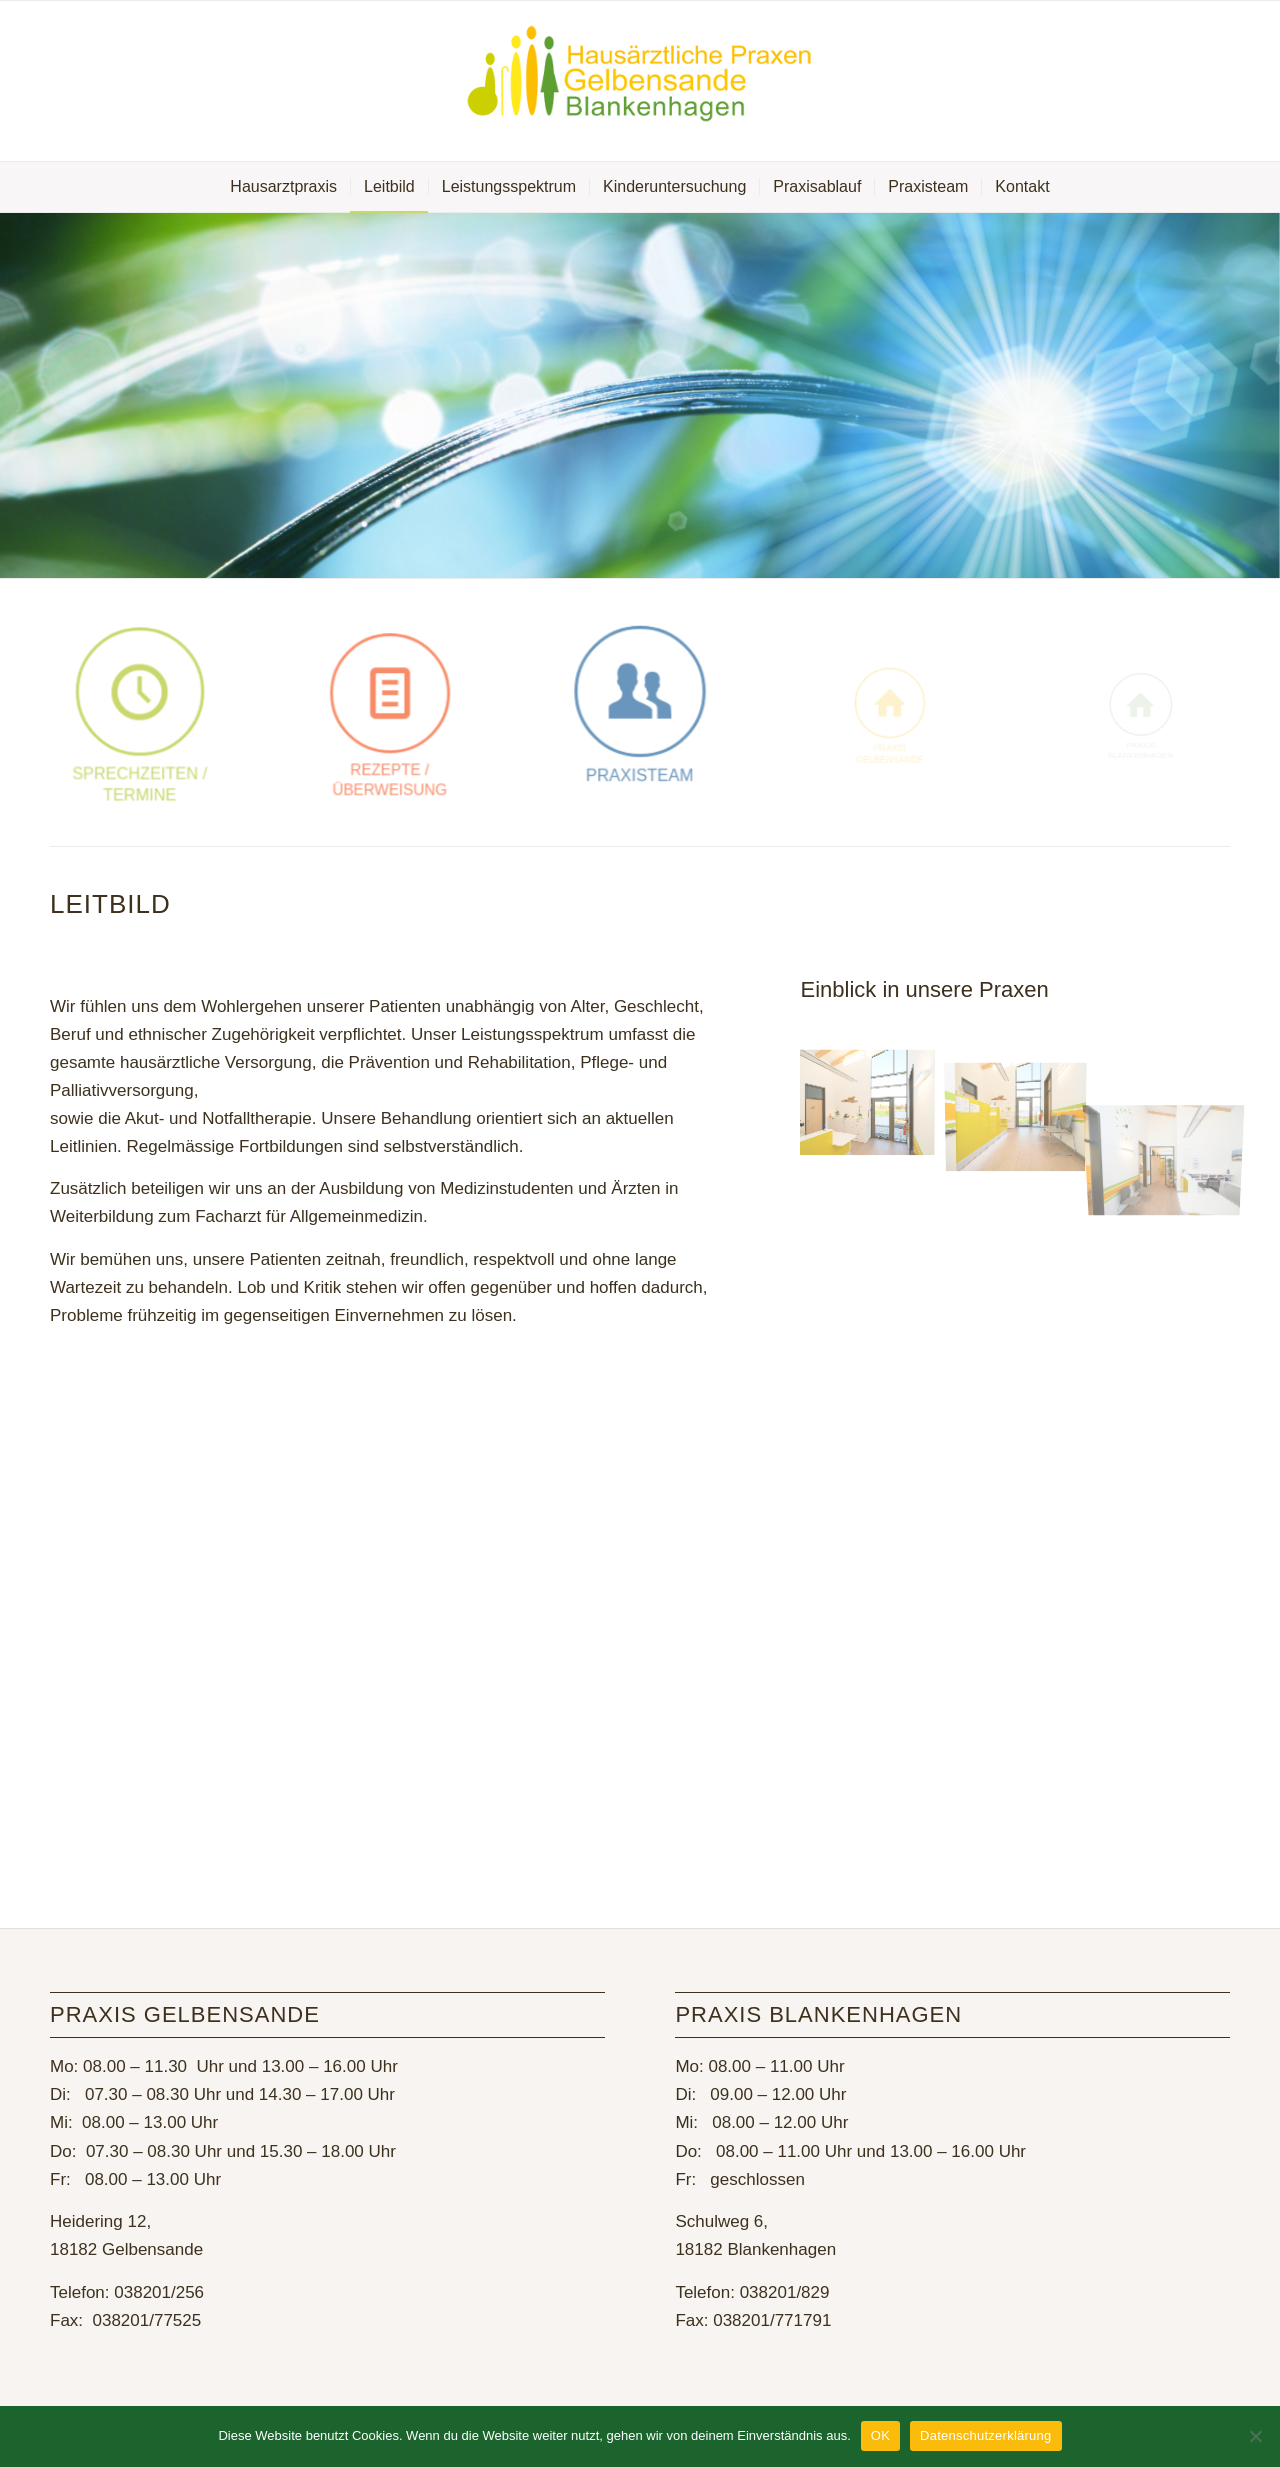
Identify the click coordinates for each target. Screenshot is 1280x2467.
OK (880, 2435)
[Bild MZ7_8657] (874, 1104)
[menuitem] (283, 187)
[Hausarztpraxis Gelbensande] (640, 81)
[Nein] (1255, 2436)
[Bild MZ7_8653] (1023, 1104)
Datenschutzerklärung (985, 2435)
